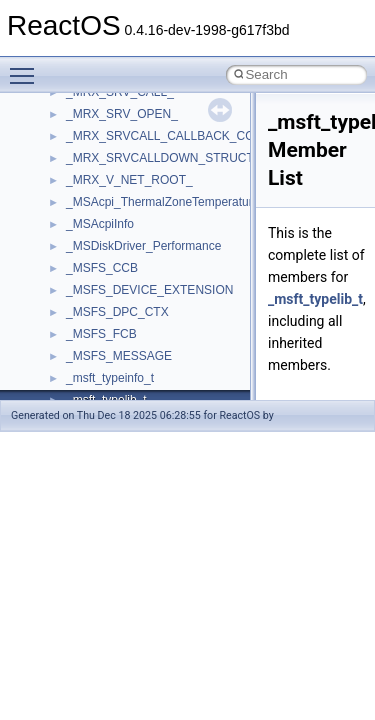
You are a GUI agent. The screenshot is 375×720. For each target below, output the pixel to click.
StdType (88, 277)
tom (76, 365)
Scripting (89, 145)
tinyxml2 (88, 343)
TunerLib (89, 387)
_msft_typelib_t (315, 299)
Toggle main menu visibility (27, 67)
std (74, 233)
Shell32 (86, 189)
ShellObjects (99, 211)
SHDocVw (93, 167)
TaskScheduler (105, 299)
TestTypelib (96, 321)
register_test (99, 123)
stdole (82, 255)
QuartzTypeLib (105, 101)
